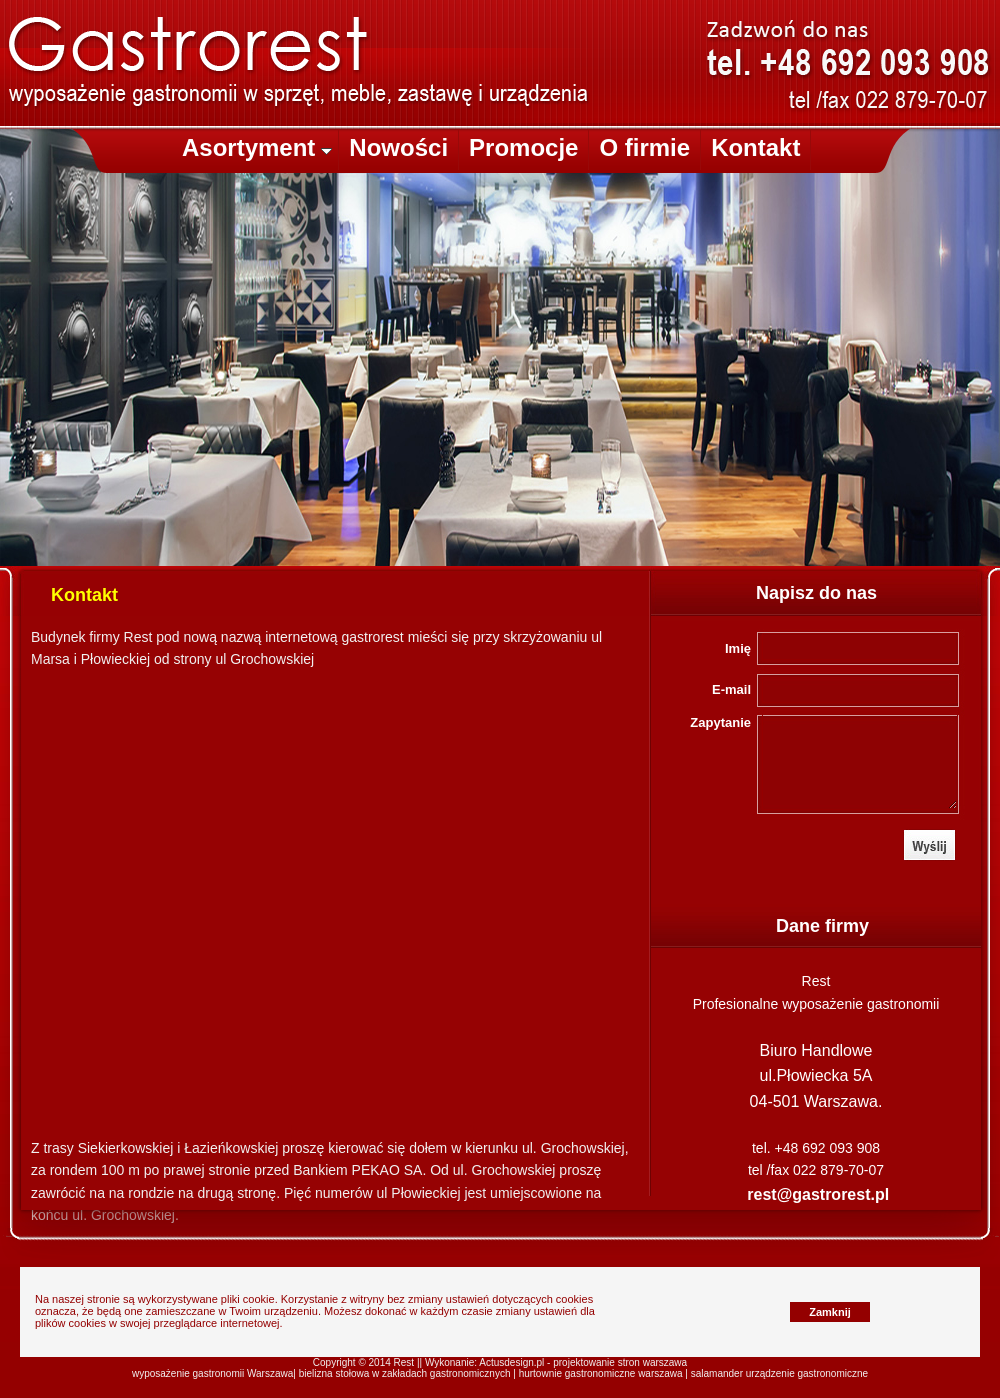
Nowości (398, 147)
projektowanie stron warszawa (620, 1362)
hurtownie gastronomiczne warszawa (601, 1373)
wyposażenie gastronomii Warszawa (212, 1373)
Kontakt (755, 147)
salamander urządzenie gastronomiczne (779, 1373)
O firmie (644, 147)
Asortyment (257, 147)
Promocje (523, 147)
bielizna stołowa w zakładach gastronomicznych (405, 1373)
